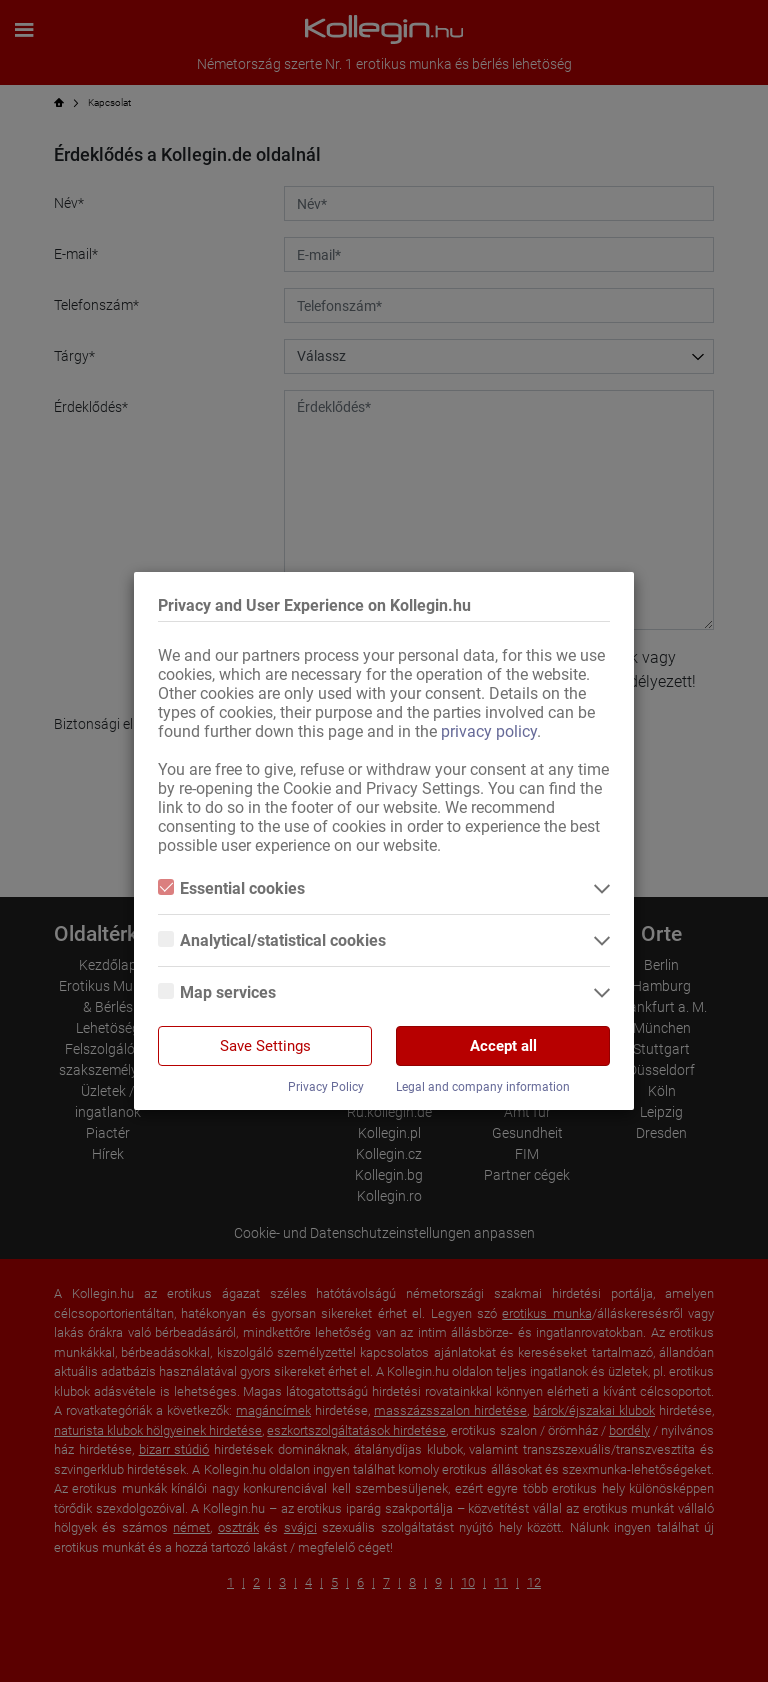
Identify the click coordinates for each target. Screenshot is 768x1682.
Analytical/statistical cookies (272, 940)
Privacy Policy (326, 1087)
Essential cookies (231, 888)
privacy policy (489, 731)
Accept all (503, 1046)
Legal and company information (483, 1087)
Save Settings (265, 1046)
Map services (217, 992)
